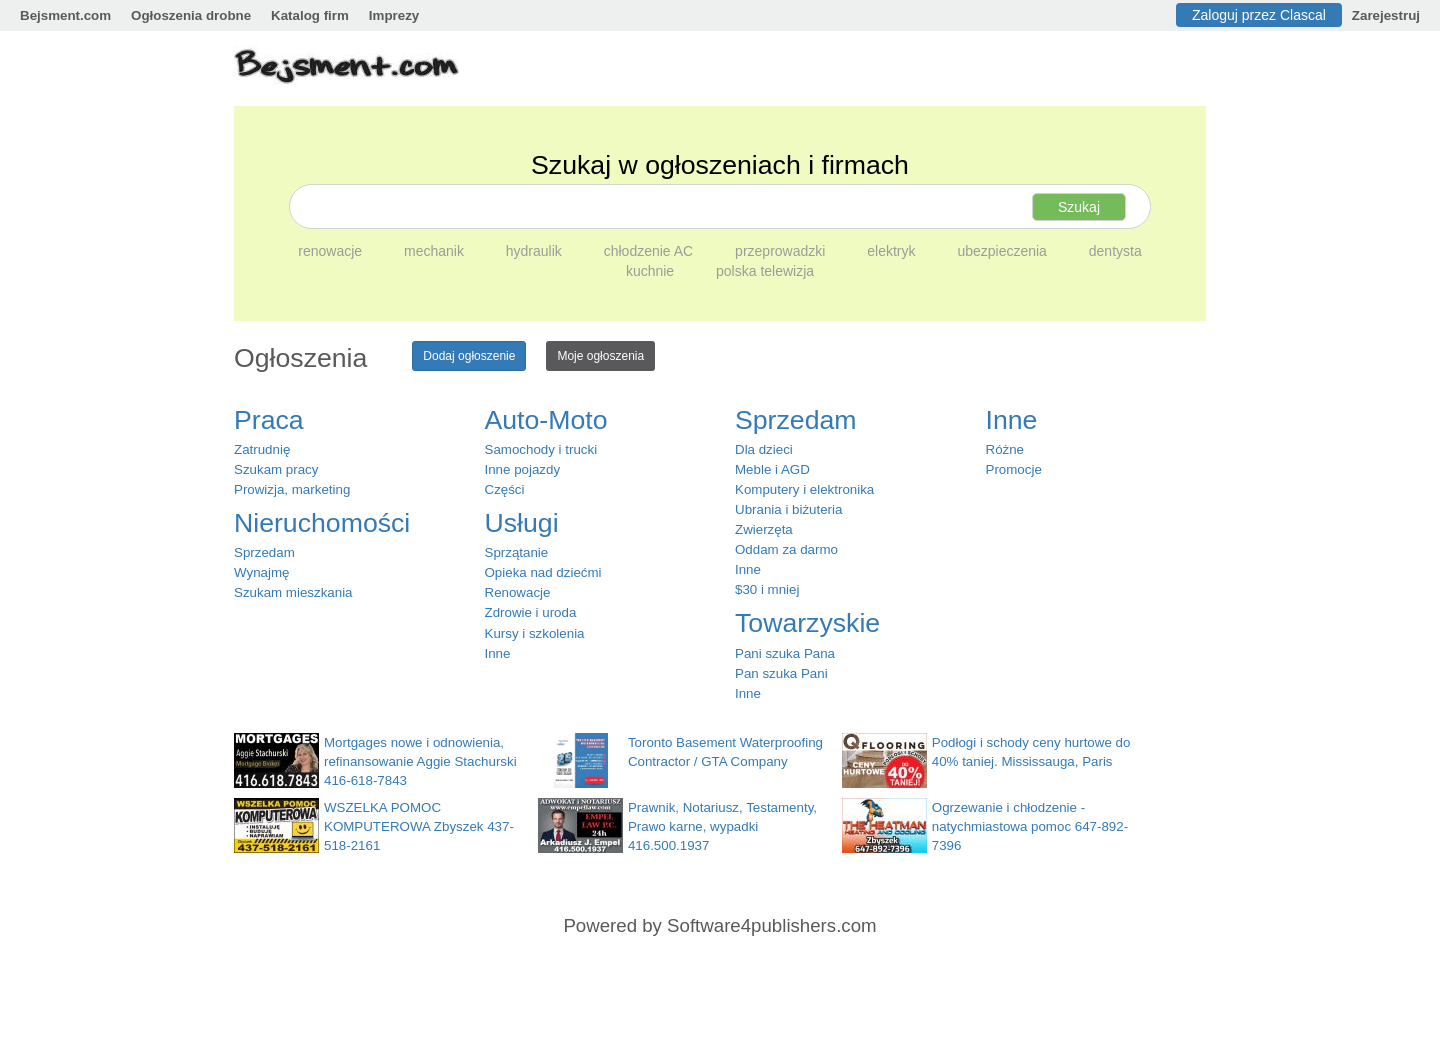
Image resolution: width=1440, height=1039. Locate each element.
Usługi (522, 523)
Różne (1005, 449)
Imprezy (394, 15)
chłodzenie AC (650, 251)
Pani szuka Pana (785, 653)
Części (505, 489)
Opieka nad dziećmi (543, 572)
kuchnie (652, 271)
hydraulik (536, 251)
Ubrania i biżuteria (788, 509)
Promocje (1014, 469)
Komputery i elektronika (804, 489)
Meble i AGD (772, 469)
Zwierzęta (764, 529)
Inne (498, 653)
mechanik (436, 251)
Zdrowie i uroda (531, 612)
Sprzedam (264, 552)
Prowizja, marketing (292, 489)
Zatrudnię (262, 449)
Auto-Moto (546, 420)
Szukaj (1079, 207)
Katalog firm (310, 15)
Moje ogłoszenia (600, 356)
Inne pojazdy (523, 469)
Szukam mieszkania (293, 592)
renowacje (332, 251)
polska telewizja (765, 271)
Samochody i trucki (541, 449)
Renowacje (518, 592)
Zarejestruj (1386, 15)
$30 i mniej (767, 589)
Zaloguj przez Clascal (1259, 15)
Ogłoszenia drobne (191, 15)
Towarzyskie (807, 623)
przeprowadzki (782, 251)
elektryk (893, 251)
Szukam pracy (276, 469)
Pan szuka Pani (781, 673)
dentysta (1115, 251)
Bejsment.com (65, 15)
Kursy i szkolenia (535, 633)
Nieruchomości (322, 523)
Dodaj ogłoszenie (469, 356)
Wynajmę (261, 572)
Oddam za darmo (786, 549)
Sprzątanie (517, 552)
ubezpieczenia (1003, 251)
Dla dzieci (764, 449)
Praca (269, 420)
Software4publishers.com (771, 925)
